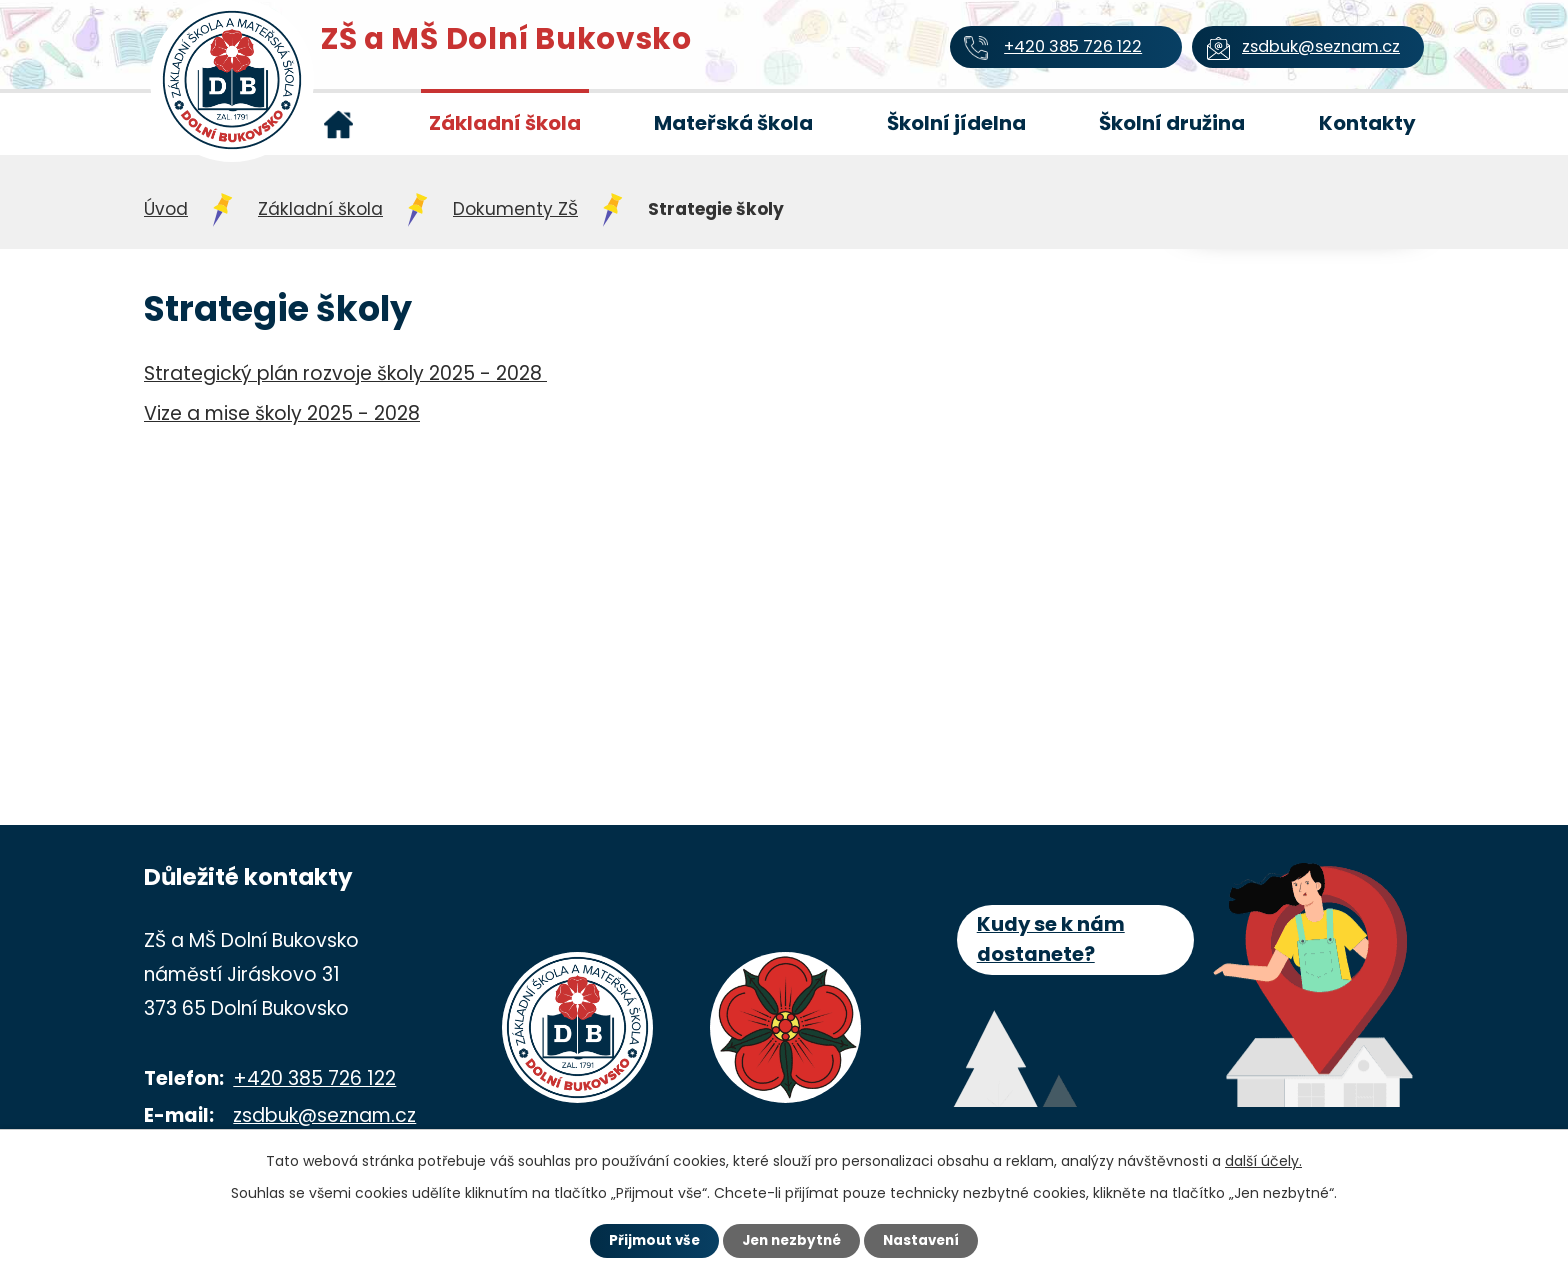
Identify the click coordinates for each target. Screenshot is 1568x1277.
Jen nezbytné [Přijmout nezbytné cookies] (791, 1240)
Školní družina (1172, 123)
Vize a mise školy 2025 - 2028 (282, 413)
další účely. (1263, 1159)
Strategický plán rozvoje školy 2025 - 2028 (345, 373)
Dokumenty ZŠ (515, 209)
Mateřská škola (733, 123)
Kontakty (1367, 123)
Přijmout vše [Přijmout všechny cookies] (645, 1240)
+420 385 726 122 (314, 1078)
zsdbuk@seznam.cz (324, 1115)
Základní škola (505, 123)
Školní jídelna (956, 123)
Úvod (338, 124)
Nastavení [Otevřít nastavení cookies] (930, 1240)
